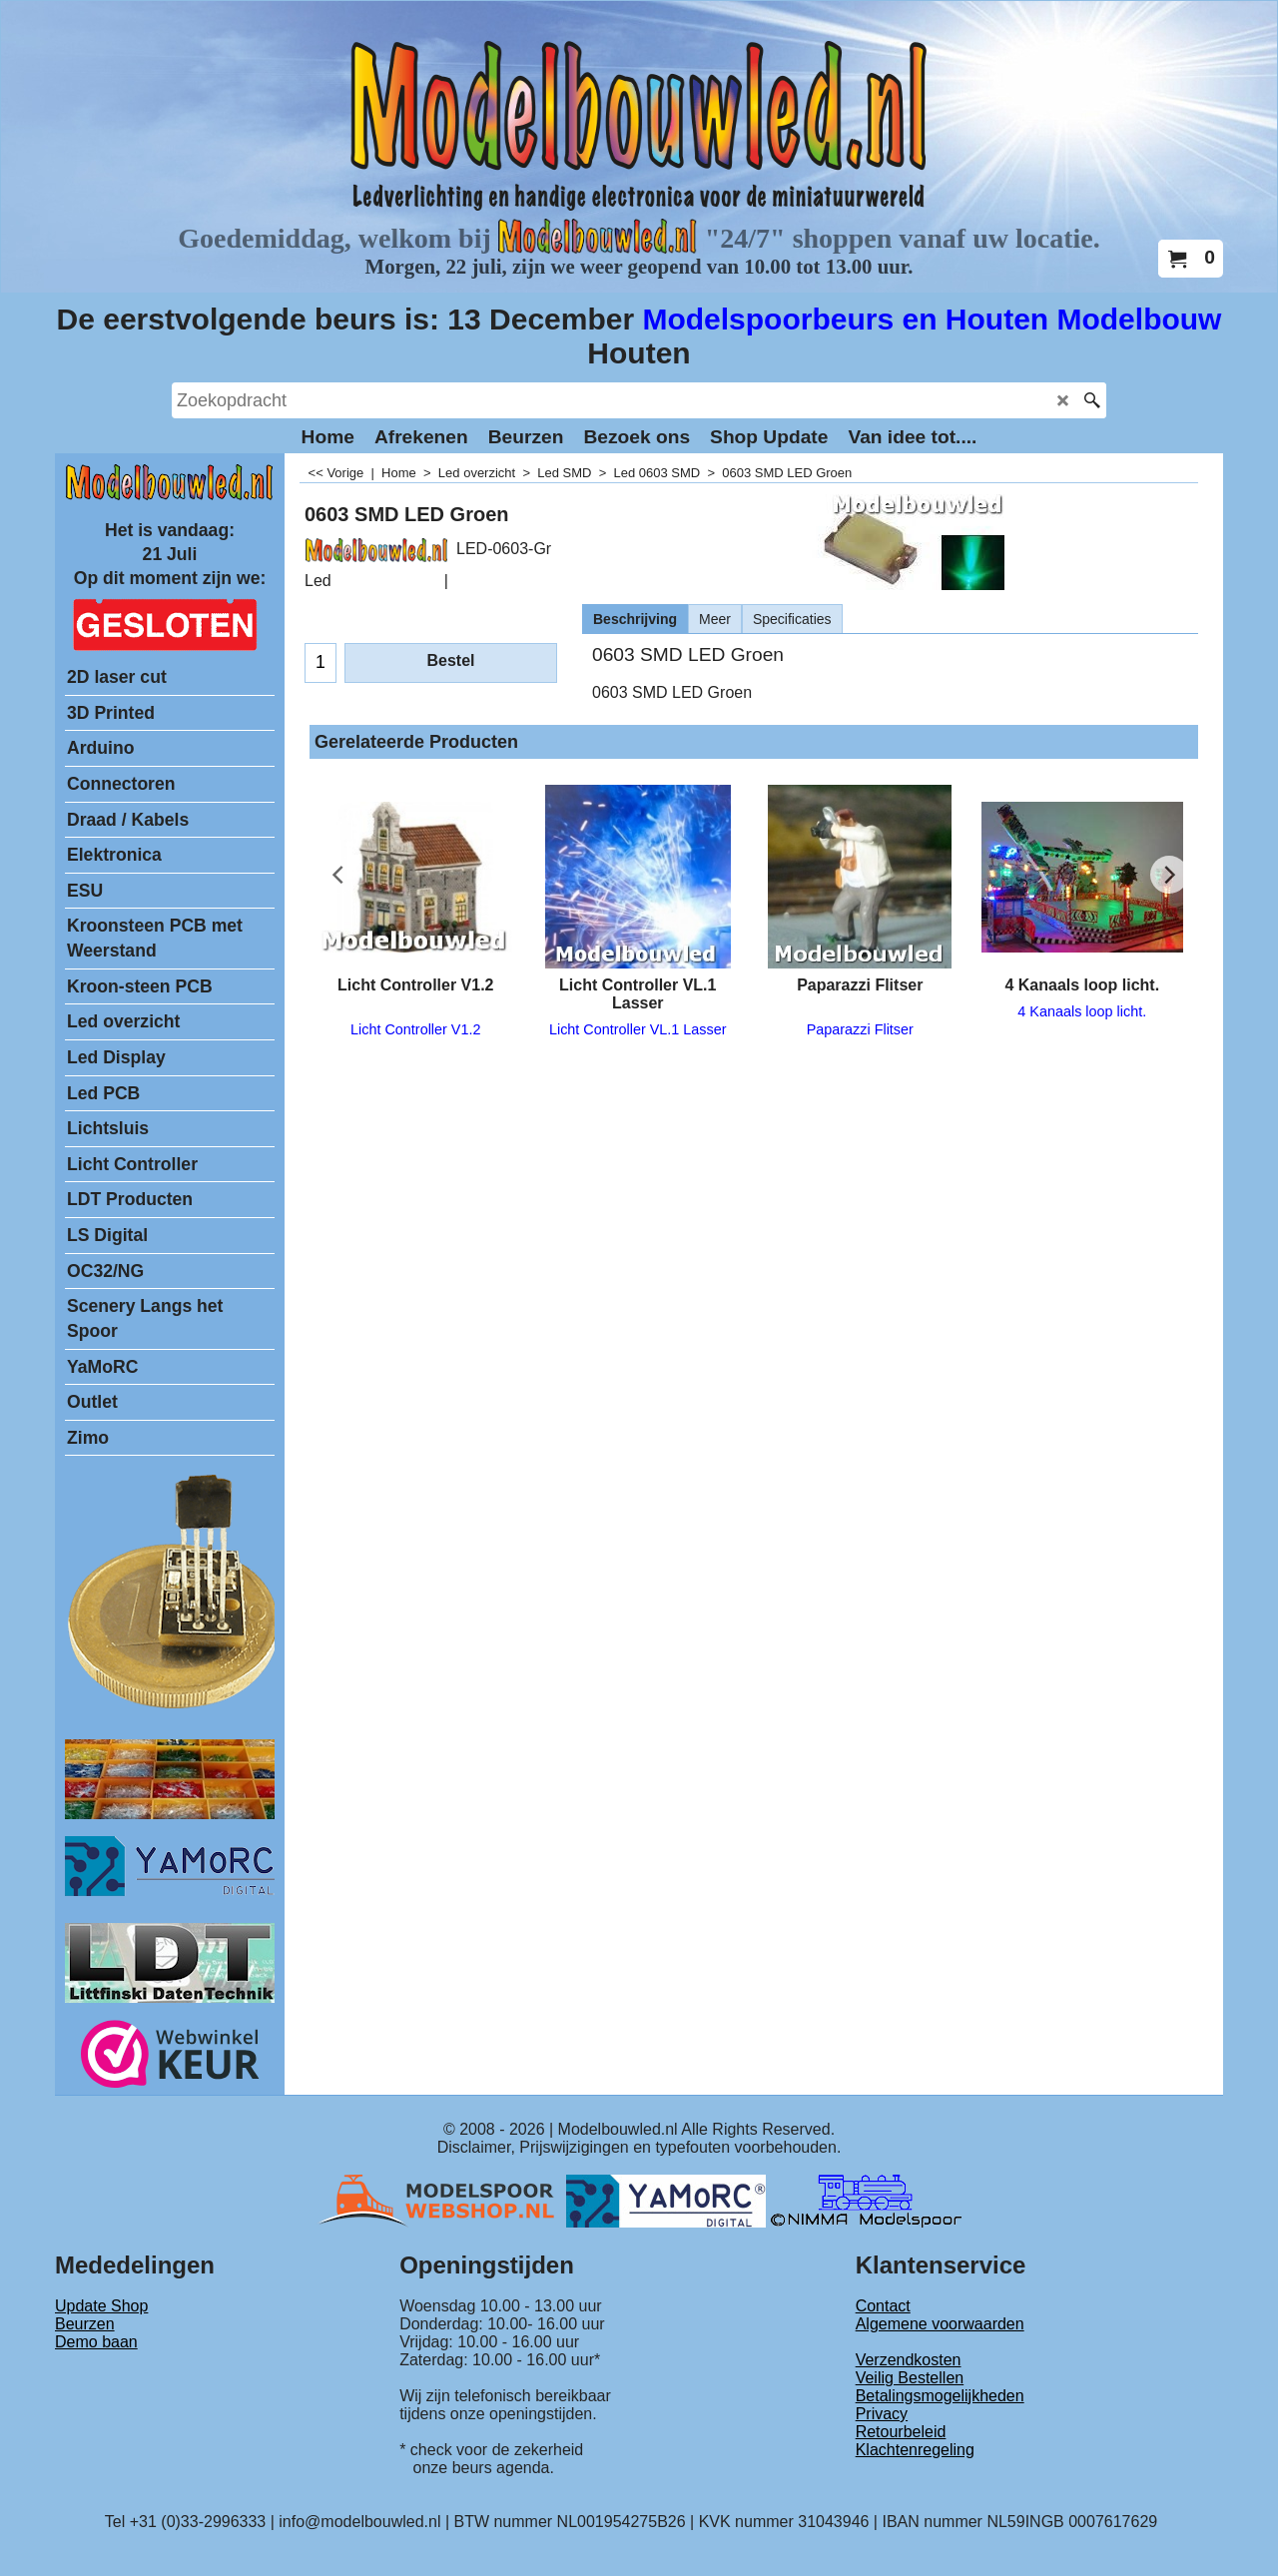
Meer (715, 619)
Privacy (882, 2413)
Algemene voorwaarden (940, 2323)
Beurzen (85, 2323)
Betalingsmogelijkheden (940, 2395)
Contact (883, 2305)
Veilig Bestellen (910, 2377)
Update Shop (101, 2305)
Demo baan (96, 2341)
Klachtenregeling (915, 2449)
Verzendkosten (908, 2359)
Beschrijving (635, 619)
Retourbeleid (901, 2431)
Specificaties (792, 619)
